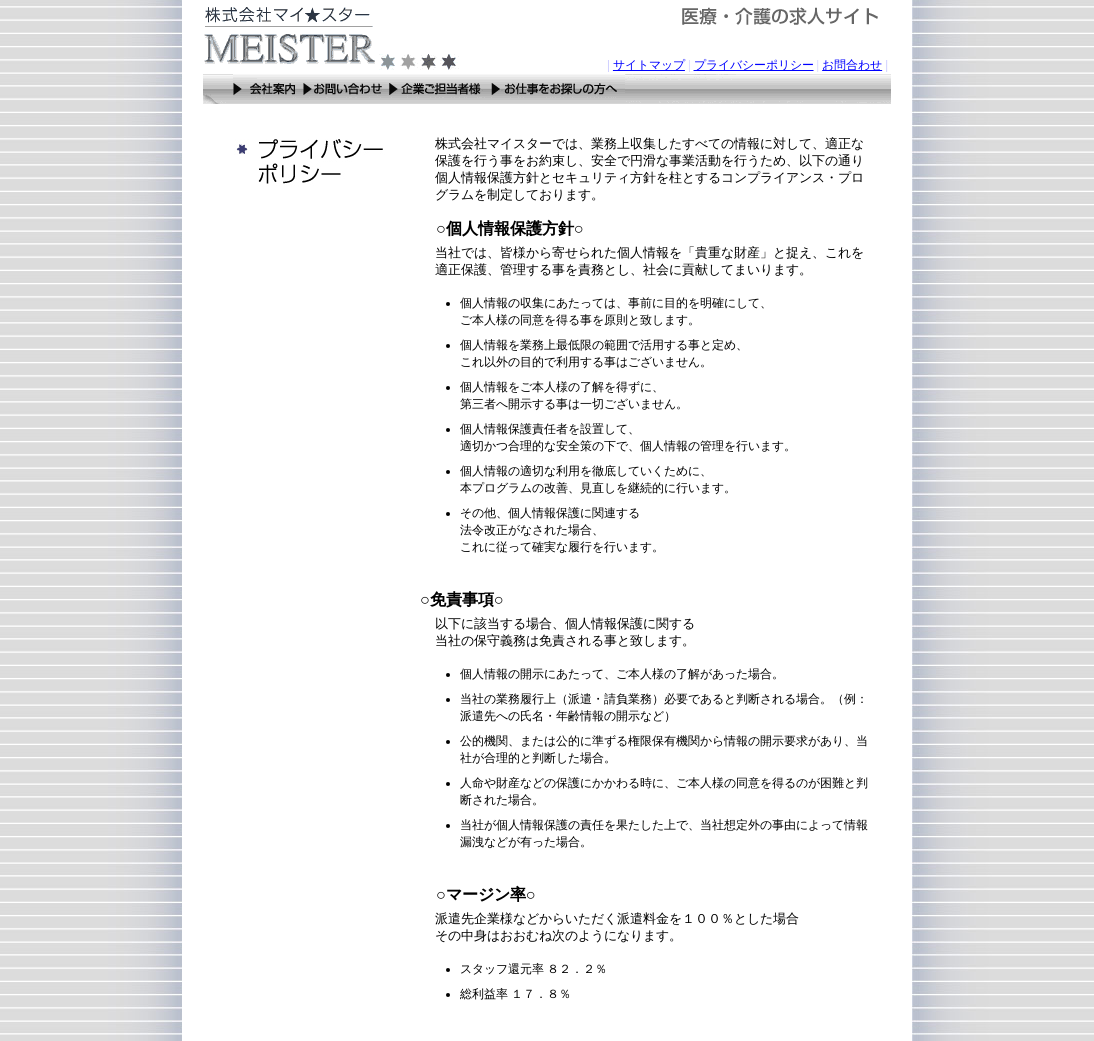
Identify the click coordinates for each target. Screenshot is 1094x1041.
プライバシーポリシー (754, 65)
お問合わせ (852, 65)
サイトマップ (649, 65)
